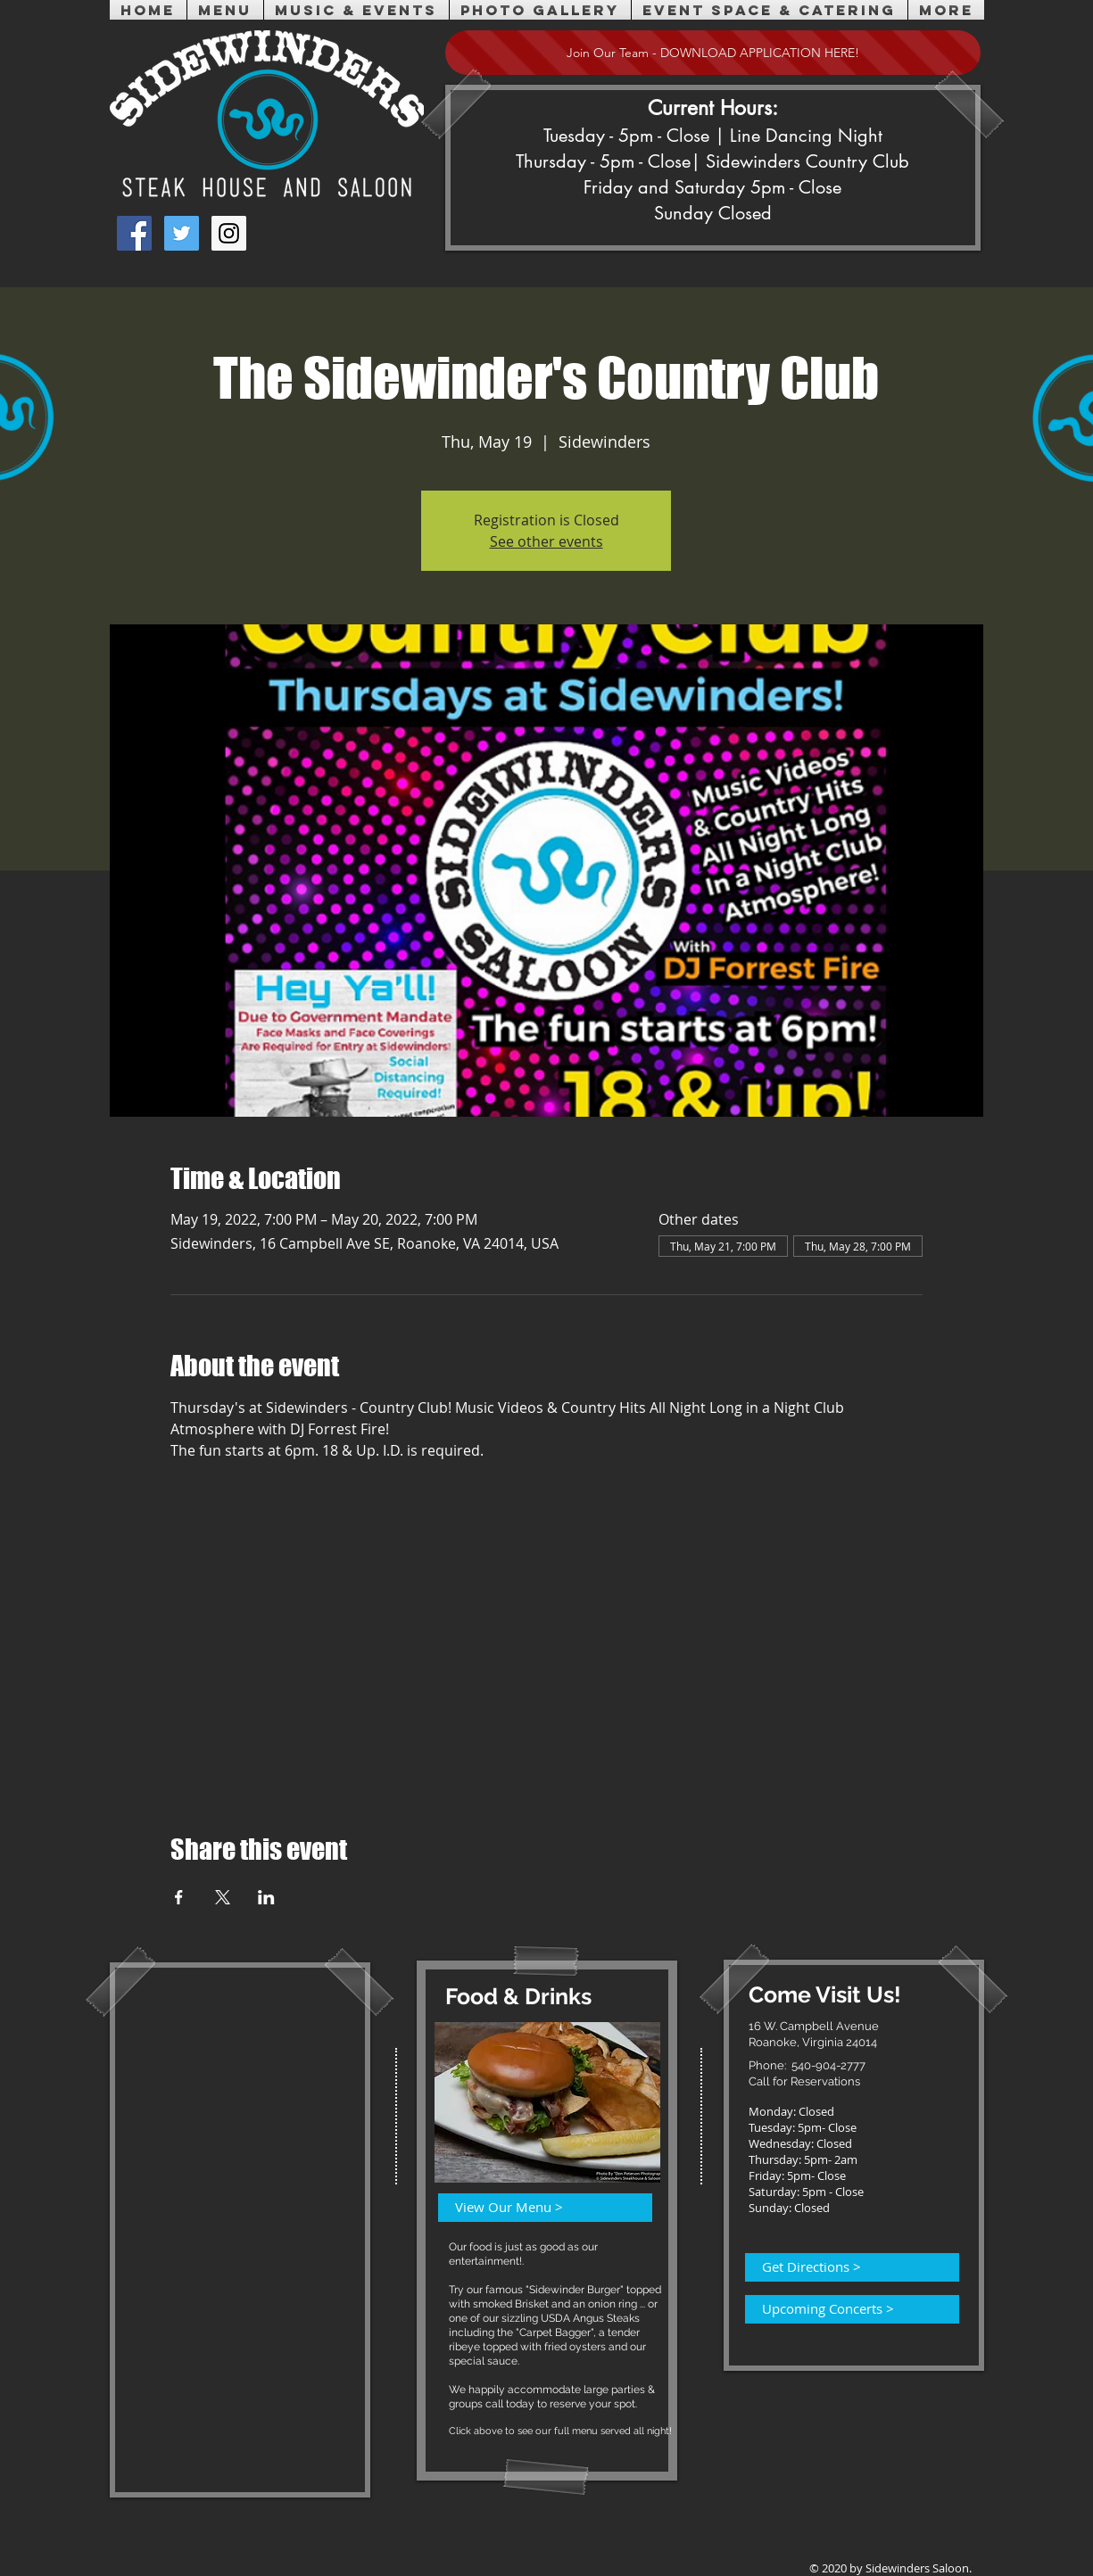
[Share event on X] (222, 1897)
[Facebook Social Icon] (134, 233)
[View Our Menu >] (534, 2207)
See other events (546, 541)
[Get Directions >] (841, 2267)
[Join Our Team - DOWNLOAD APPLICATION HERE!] (713, 52)
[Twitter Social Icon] (181, 233)
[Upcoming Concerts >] (841, 2309)
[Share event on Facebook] (178, 1897)
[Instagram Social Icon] (228, 233)
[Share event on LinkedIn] (266, 1897)
